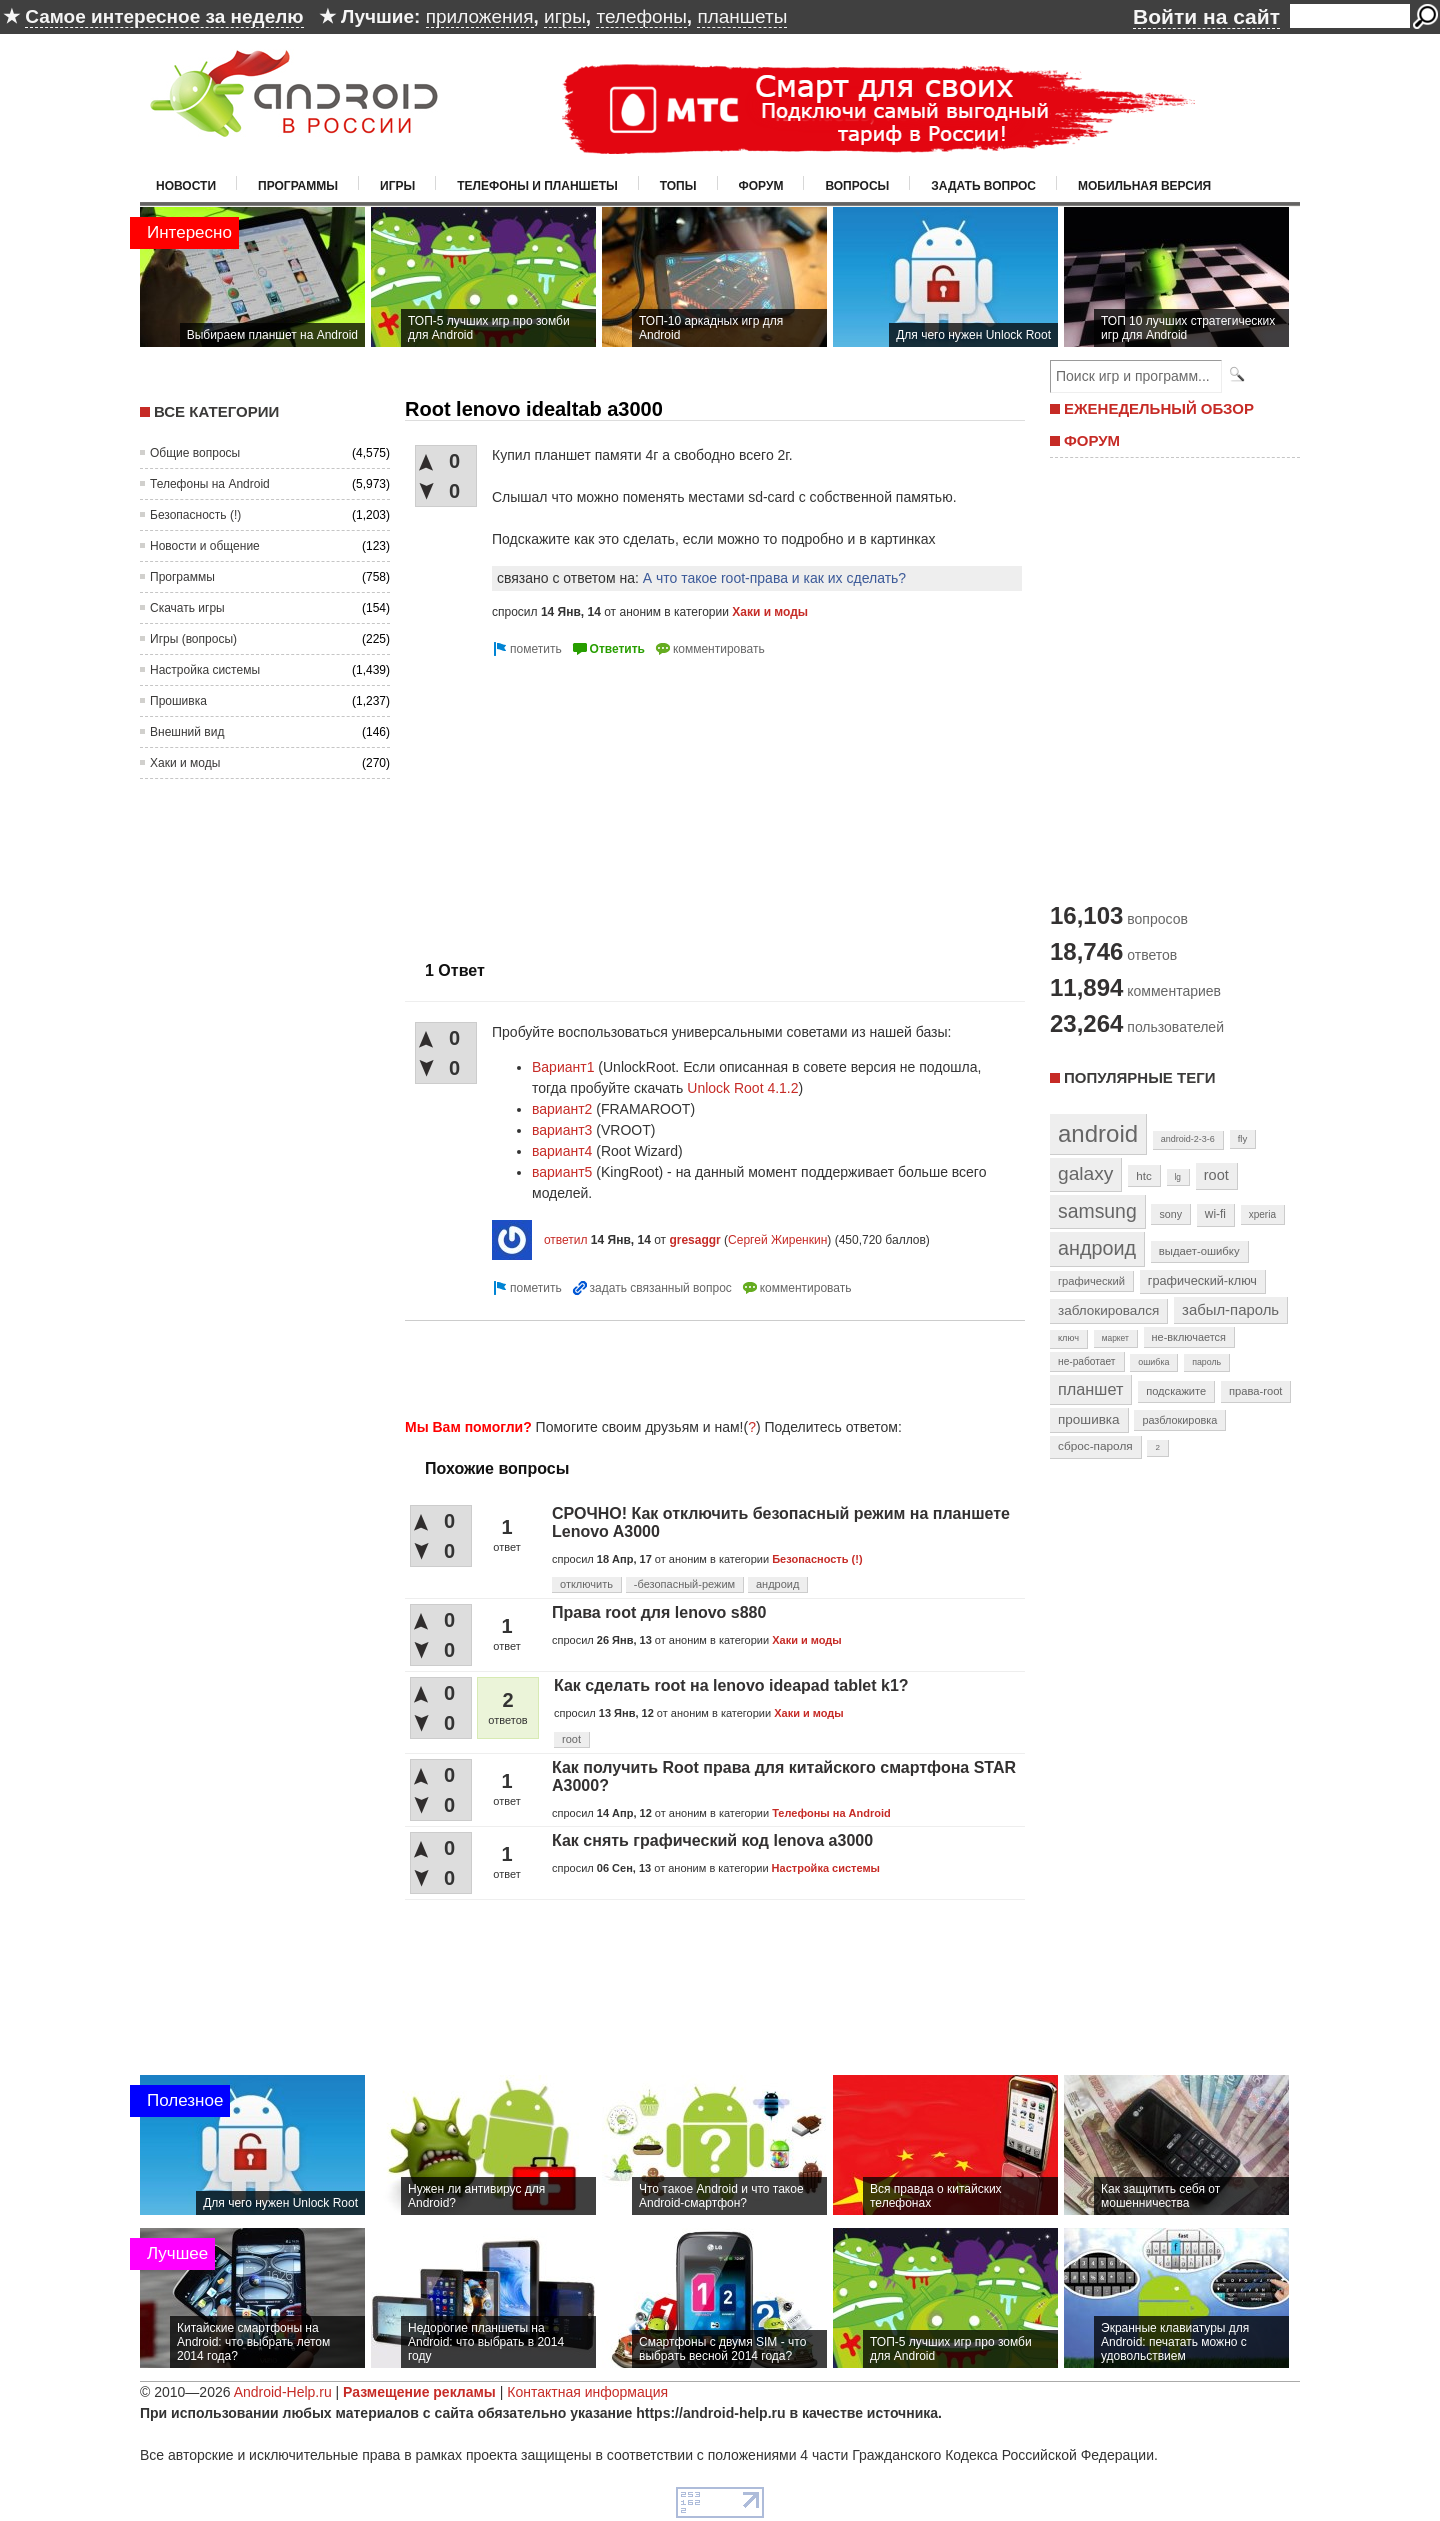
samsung (1097, 1211)
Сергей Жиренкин (777, 1240)
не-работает (1087, 1361)
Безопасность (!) (195, 515)
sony (1170, 1214)
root (571, 1739)
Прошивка (178, 701)
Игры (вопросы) (193, 639)
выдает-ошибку (1199, 1251)
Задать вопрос (983, 186)
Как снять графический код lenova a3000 (712, 1840)
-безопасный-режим (684, 1584)
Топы (678, 186)
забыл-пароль (1230, 1310)
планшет (1090, 1389)
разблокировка (1179, 1420)
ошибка (1153, 1362)
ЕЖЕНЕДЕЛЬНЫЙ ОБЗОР (1159, 408)
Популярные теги (1139, 1077)
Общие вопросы (195, 453)
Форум (761, 186)
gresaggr (694, 1240)
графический (1091, 1281)
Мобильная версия (1144, 186)
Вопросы (857, 186)
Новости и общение (205, 546)
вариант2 (562, 1109)
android (1098, 1133)
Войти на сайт (1206, 16)
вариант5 (562, 1172)
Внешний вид (187, 732)
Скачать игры (187, 608)
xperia (1262, 1214)
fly (1243, 1138)
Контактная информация (587, 2392)
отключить (586, 1584)
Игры (397, 186)
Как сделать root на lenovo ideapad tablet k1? (731, 1685)
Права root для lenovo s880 (659, 1612)
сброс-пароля (1095, 1446)
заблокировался (1108, 1310)
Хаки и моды (185, 763)
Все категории (216, 411)
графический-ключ (1202, 1281)
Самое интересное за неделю (164, 16)
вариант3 (562, 1130)
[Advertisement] (573, 801)
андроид (777, 1584)
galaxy (1085, 1173)
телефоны (641, 16)
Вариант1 (563, 1067)
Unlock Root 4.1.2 (742, 1088)
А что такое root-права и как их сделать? (774, 578)
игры (565, 16)
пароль (1206, 1362)
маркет (1115, 1338)
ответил (566, 1240)
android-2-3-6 (1188, 1139)
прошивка (1089, 1419)
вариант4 (562, 1151)
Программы (298, 186)
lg (1178, 1177)
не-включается (1189, 1337)
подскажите (1176, 1391)
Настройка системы (205, 670)
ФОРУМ (1092, 440)
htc (1143, 1175)
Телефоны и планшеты (537, 186)
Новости (186, 186)
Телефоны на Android (210, 484)
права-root (1256, 1391)
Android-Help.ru (283, 2392)
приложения (480, 16)
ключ (1068, 1338)
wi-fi (1215, 1214)
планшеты (742, 16)
